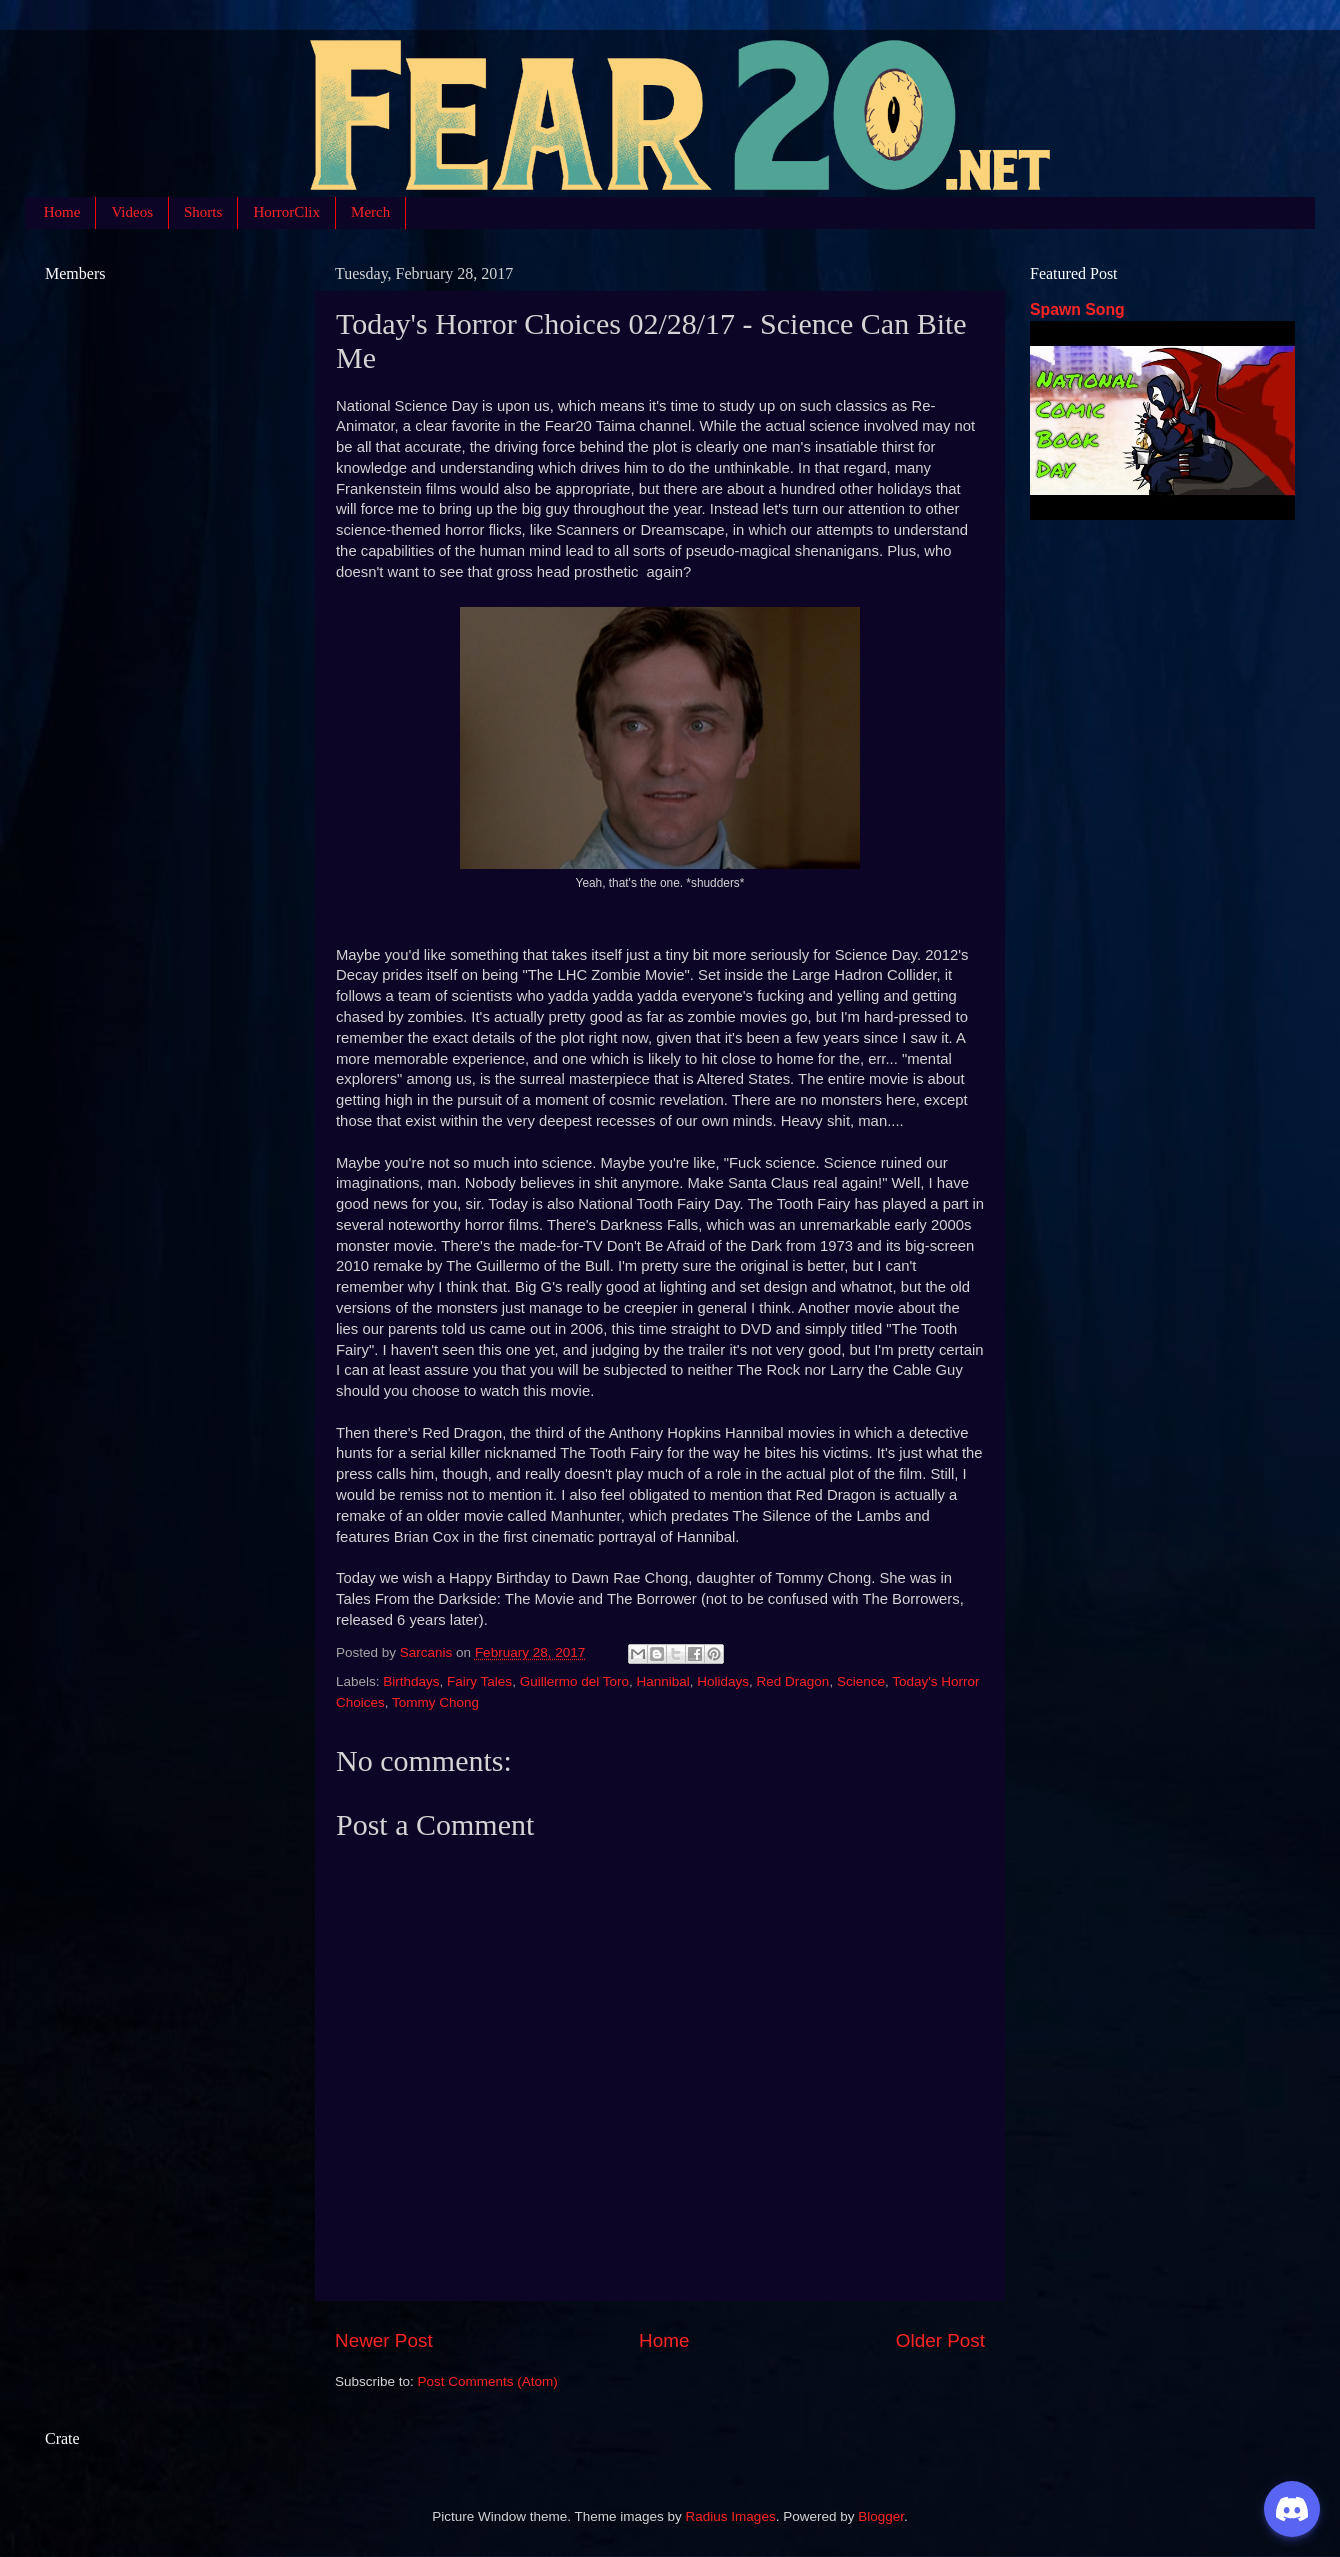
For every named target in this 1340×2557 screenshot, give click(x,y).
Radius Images (731, 2516)
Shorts (203, 212)
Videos (132, 212)
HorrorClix (286, 212)
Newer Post (384, 2340)
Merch (370, 212)
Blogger (881, 2516)
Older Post (940, 2340)
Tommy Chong (435, 1702)
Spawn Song (1077, 309)
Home (62, 212)
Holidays (723, 1681)
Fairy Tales (479, 1681)
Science (861, 1681)
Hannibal (662, 1681)
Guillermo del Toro (574, 1681)
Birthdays (411, 1681)
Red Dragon (793, 1681)
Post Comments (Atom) (488, 2381)
